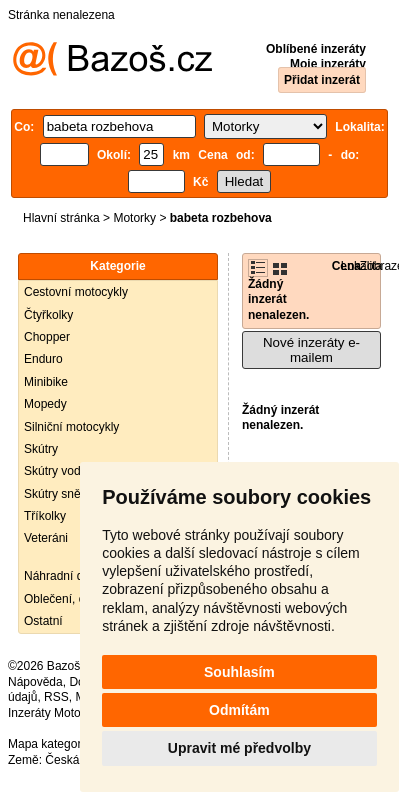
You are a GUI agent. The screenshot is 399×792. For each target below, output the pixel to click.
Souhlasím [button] (239, 672)
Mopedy (45, 404)
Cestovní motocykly (76, 292)
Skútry (41, 449)
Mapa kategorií (47, 744)
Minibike (46, 382)
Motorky (134, 218)
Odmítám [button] (239, 710)
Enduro (43, 359)
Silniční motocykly (71, 427)
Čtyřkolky (48, 315)
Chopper (47, 337)
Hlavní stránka (61, 218)
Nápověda (35, 682)
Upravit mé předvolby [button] (239, 748)
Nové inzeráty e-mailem (311, 350)
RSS (56, 697)
